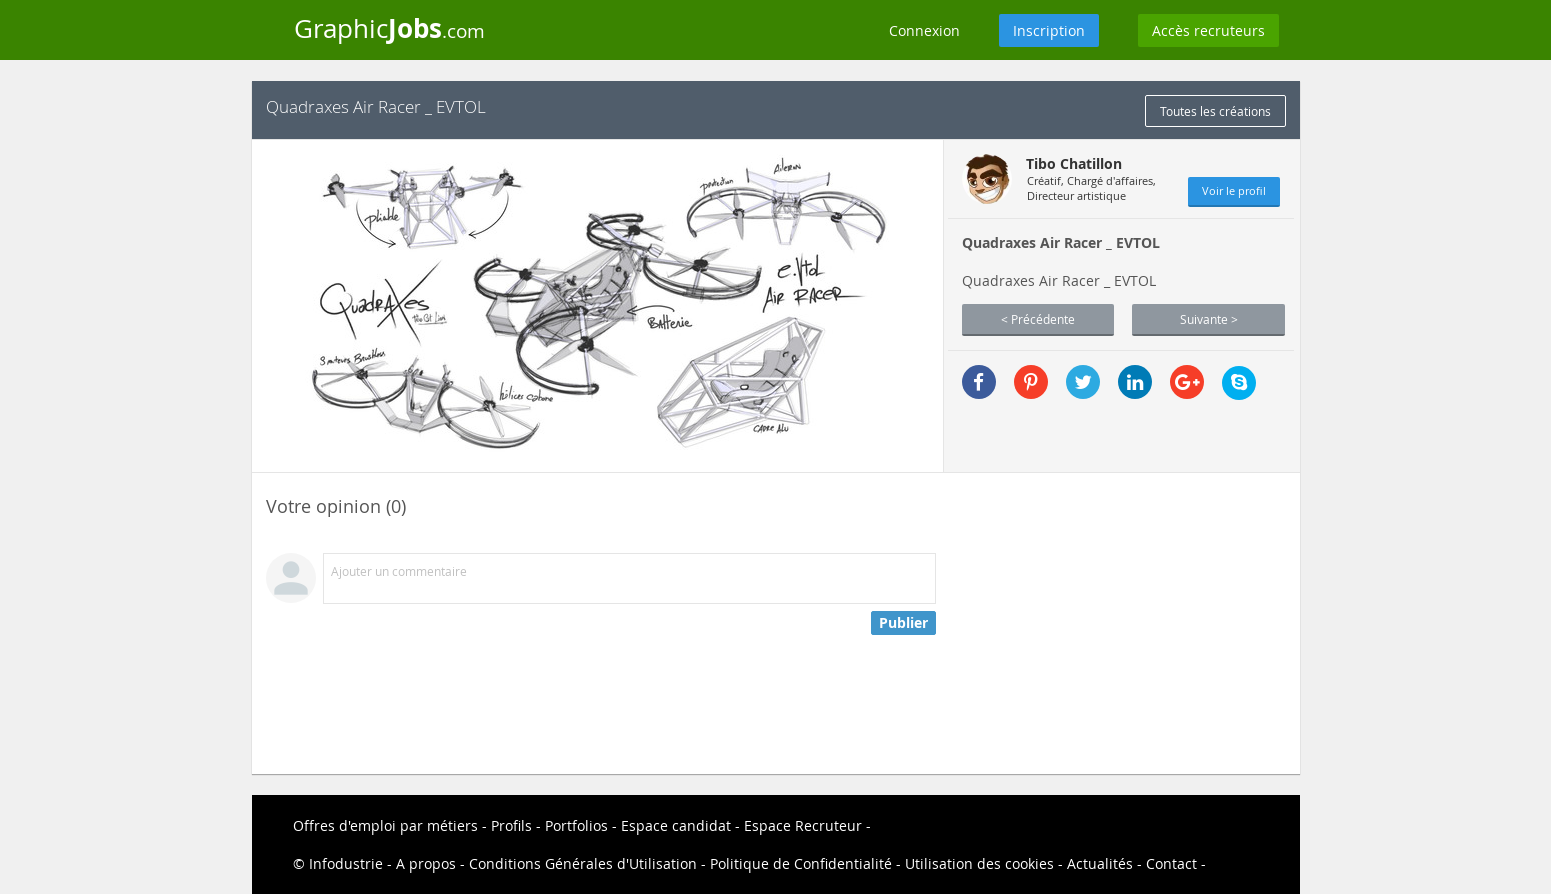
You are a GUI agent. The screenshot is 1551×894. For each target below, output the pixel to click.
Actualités (1100, 863)
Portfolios (576, 825)
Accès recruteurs (1208, 30)
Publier (903, 622)
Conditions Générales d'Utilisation (583, 863)
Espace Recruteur (803, 825)
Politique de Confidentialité (801, 863)
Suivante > (1209, 319)
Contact (1171, 863)
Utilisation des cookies (979, 863)
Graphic (389, 28)
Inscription (1049, 30)
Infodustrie (346, 863)
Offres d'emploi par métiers (385, 825)
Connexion (924, 30)
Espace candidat (676, 825)
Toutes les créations (1215, 111)
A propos (426, 863)
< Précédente (1038, 319)
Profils (511, 825)
